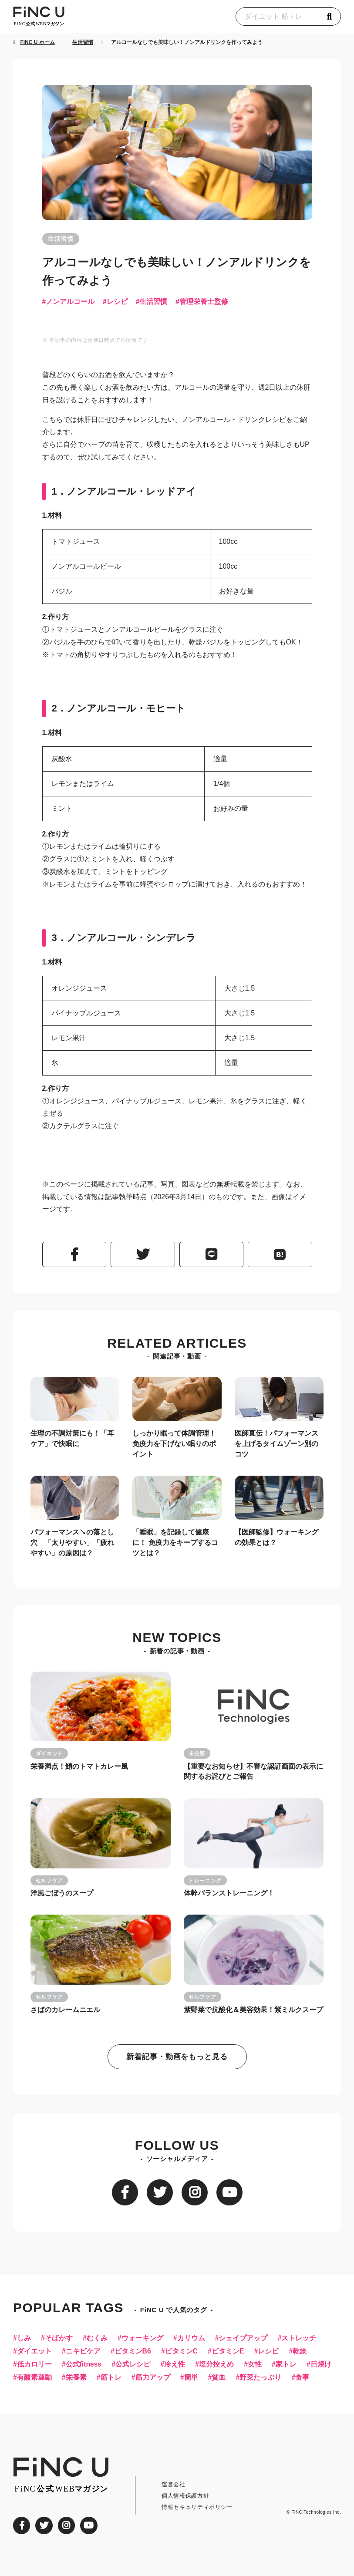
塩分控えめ (219, 2370)
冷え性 (177, 2370)
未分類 (197, 1756)
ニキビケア (83, 2357)
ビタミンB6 (134, 2357)
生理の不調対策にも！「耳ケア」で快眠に (72, 1441)
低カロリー (34, 2370)
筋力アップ (189, 2384)
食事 (24, 2397)
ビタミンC (183, 2357)
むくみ (98, 2343)
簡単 (229, 2384)
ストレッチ (302, 2343)
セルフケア (49, 1884)
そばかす (59, 2343)
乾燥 (304, 2357)
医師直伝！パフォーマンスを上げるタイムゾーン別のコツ (276, 1446)
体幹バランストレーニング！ (229, 1897)
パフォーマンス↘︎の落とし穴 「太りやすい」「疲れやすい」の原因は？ (72, 1545)
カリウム (193, 2343)
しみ (24, 2343)
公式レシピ (134, 2370)
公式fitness (84, 2370)
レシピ (117, 302)
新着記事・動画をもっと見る (177, 2061)
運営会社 (173, 2505)
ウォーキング (144, 2343)
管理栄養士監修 (205, 302)
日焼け (27, 2384)
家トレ (290, 2370)
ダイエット (49, 1756)
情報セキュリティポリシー (197, 2528)
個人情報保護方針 (185, 2516)
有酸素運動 (69, 2384)
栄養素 (112, 2384)
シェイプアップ (246, 2343)
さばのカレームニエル (65, 2014)
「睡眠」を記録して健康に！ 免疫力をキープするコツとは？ (175, 1545)
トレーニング (205, 1884)
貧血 (257, 2384)
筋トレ (147, 2384)
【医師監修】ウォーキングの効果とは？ (276, 1540)
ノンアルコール (70, 302)
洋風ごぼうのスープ (61, 1897)
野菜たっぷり (299, 2384)
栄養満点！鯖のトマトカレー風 (79, 1769)
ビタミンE (230, 2357)
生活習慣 (61, 239)
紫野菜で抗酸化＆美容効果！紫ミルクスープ (253, 2014)
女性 (258, 2370)
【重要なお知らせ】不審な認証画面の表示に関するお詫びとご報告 (253, 1775)
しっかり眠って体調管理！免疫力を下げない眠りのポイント (174, 1446)
